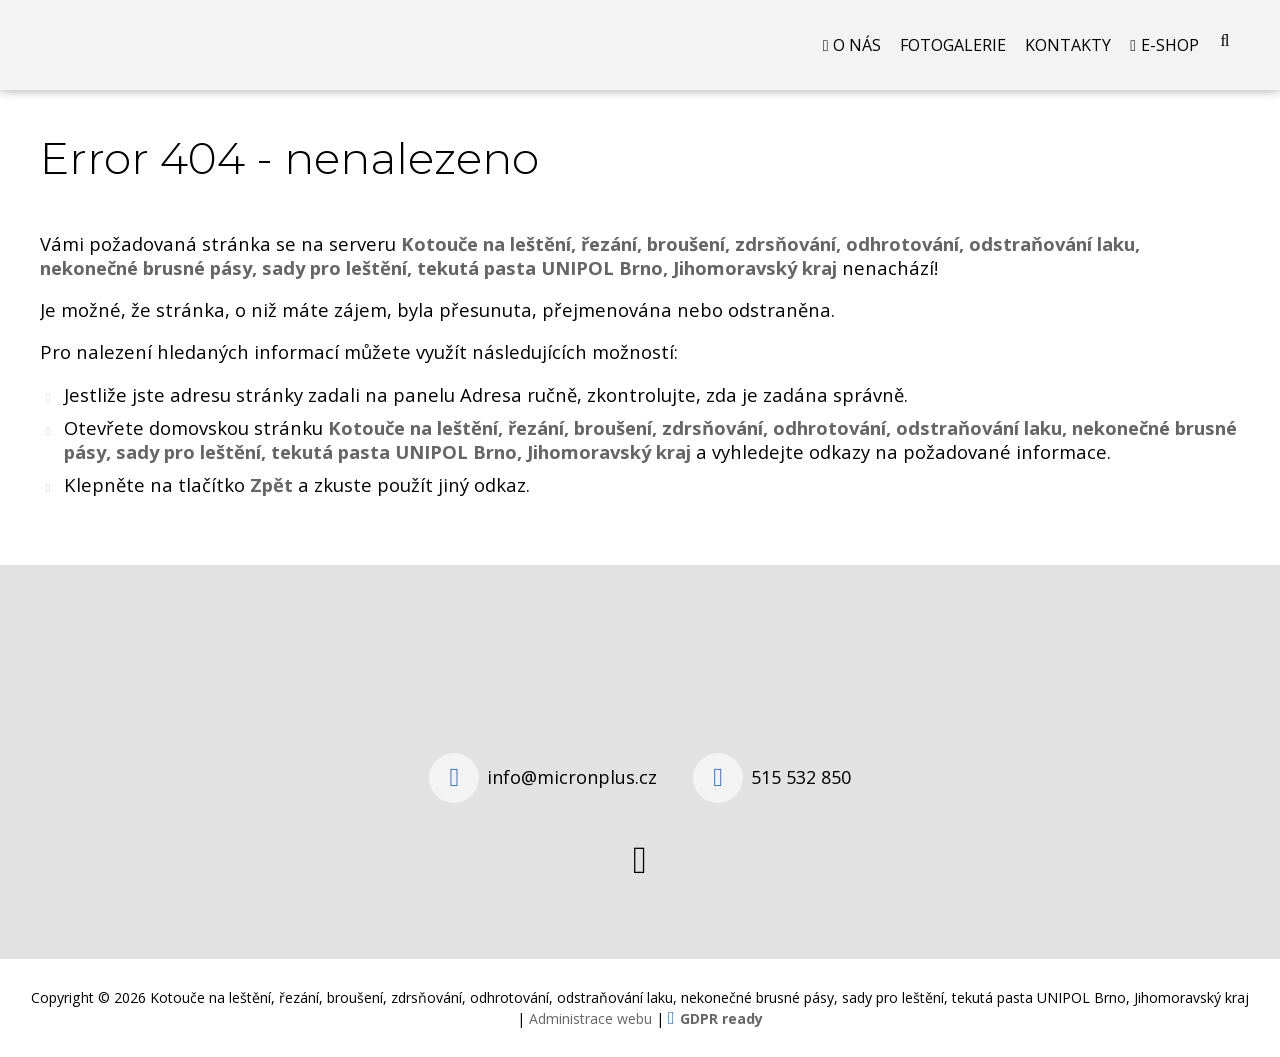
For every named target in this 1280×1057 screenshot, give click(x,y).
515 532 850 (801, 777)
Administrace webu (590, 1018)
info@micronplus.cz (572, 777)
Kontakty (1068, 45)
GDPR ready (721, 1018)
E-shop (1170, 45)
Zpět (271, 484)
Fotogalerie (953, 45)
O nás (857, 45)
